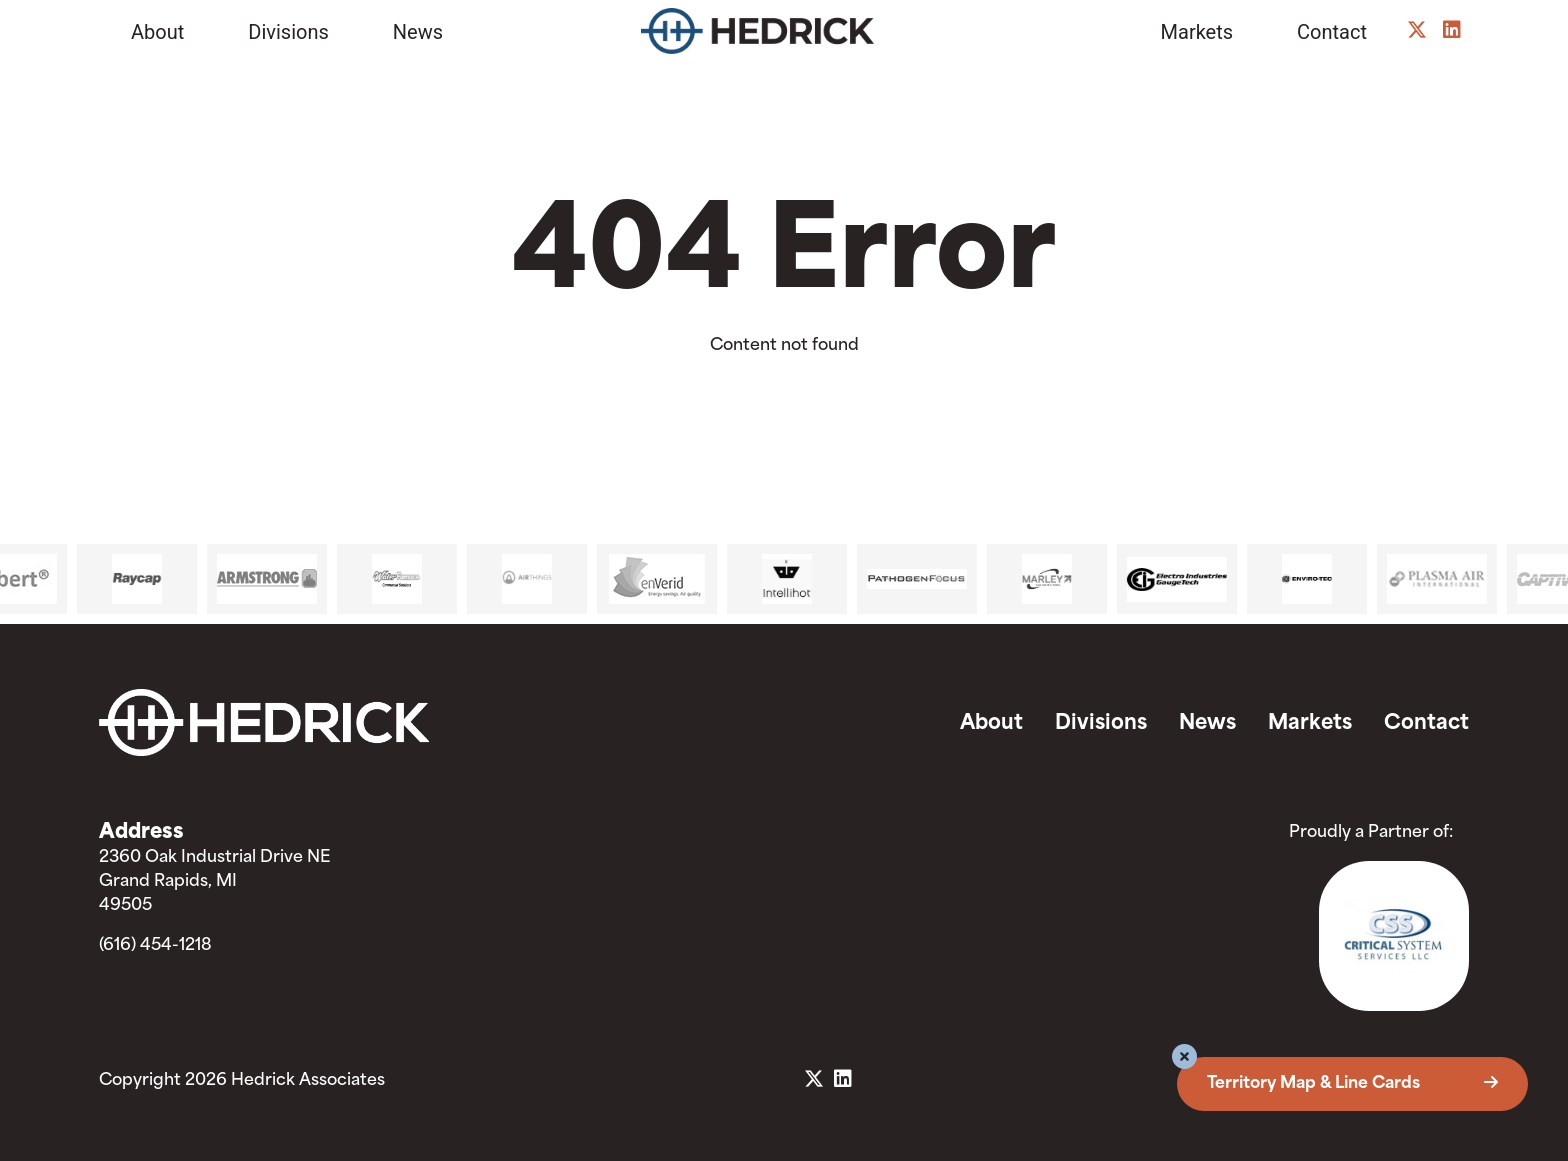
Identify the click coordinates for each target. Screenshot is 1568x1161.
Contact (1332, 32)
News (418, 32)
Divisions (288, 32)
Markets (1197, 32)
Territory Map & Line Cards (1352, 1084)
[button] (1184, 1059)
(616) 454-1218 (155, 946)
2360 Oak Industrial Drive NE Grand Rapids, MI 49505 (214, 882)
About (157, 32)
